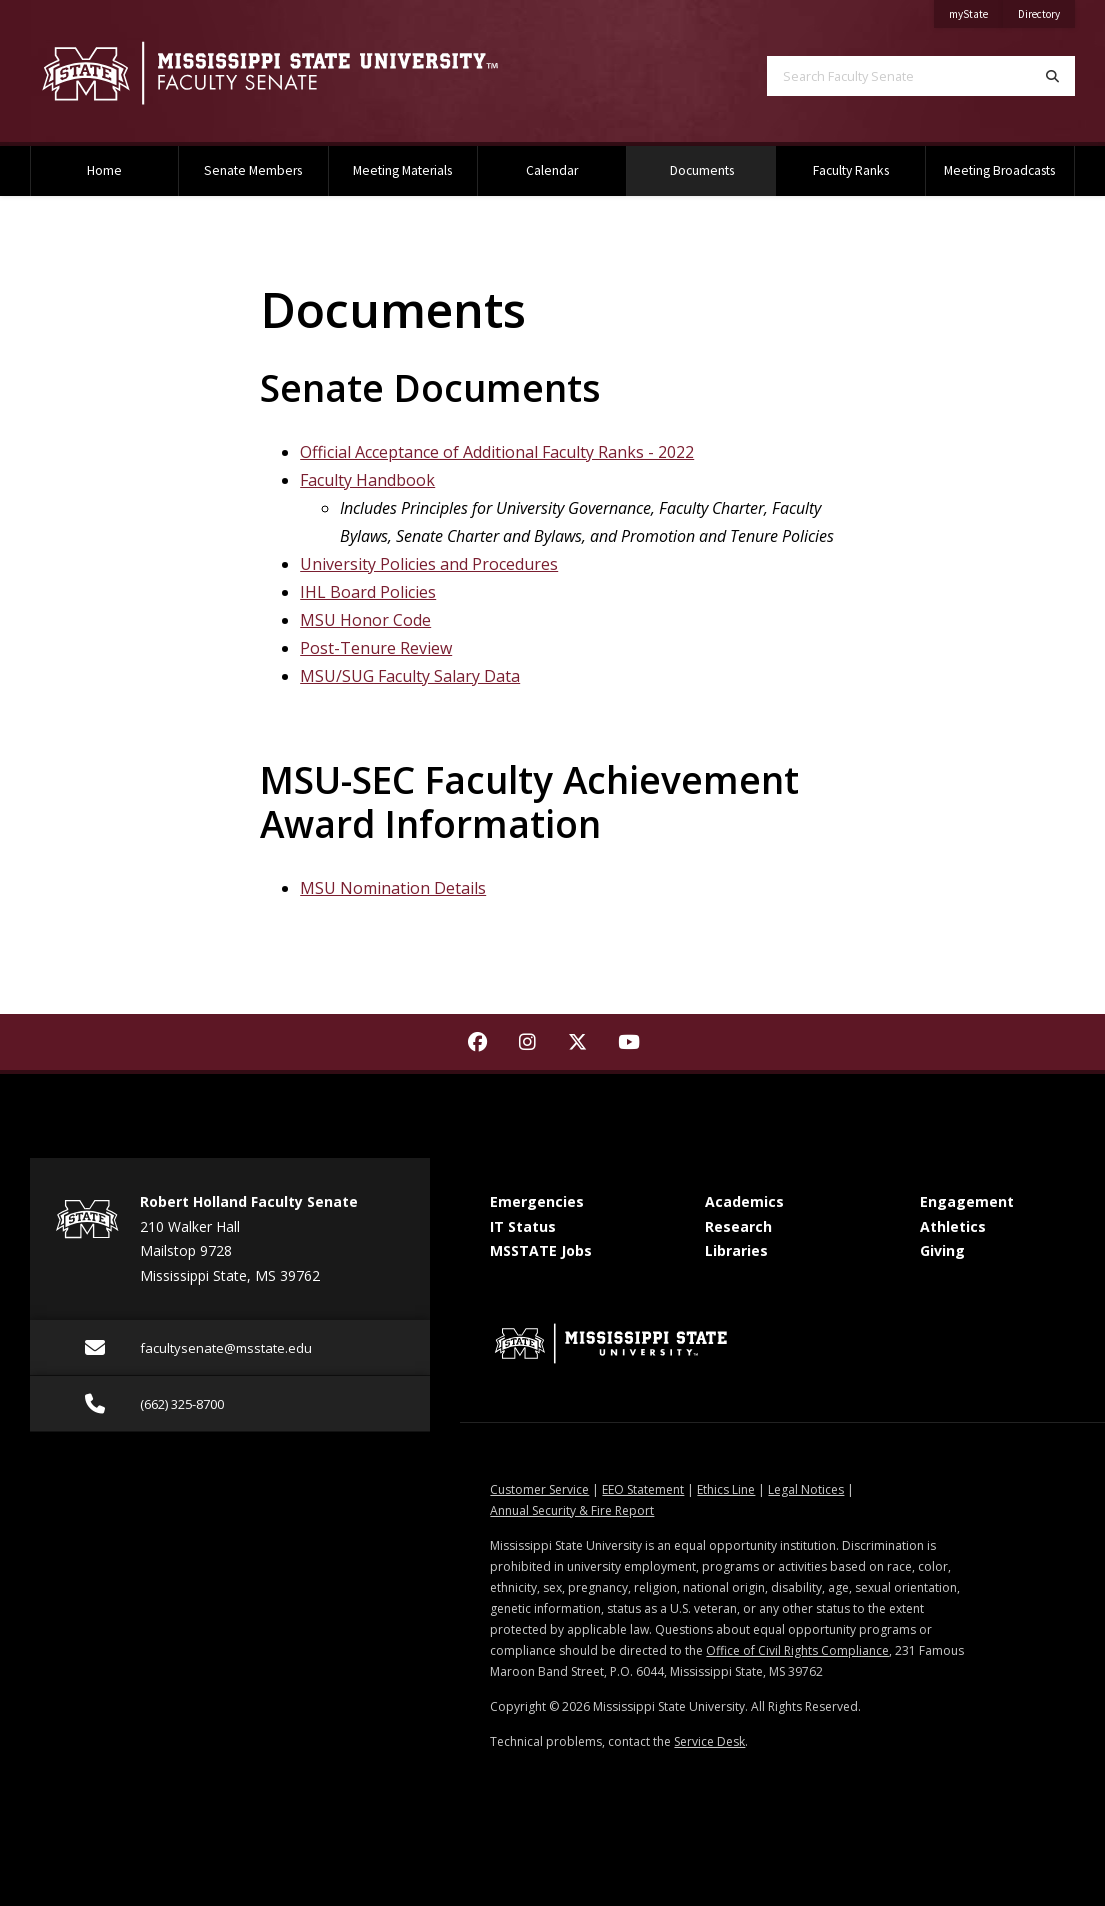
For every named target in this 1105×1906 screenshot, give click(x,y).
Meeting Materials (402, 170)
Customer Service (539, 1489)
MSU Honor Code (365, 620)
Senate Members (253, 170)
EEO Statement (643, 1489)
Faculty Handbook (367, 480)
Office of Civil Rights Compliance (797, 1650)
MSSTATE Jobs (541, 1250)
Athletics (953, 1226)
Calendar (552, 170)
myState (976, 10)
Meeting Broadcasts (999, 170)
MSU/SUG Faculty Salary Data (410, 676)
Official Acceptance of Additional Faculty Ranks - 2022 (497, 452)
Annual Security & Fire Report (572, 1510)
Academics (744, 1201)
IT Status (523, 1226)
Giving (942, 1250)
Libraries (736, 1250)
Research (738, 1226)
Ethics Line (726, 1489)
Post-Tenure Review (376, 648)
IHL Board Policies (368, 592)
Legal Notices (806, 1489)
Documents (723, 162)
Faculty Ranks (851, 170)
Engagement (967, 1201)
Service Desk (709, 1741)
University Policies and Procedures (429, 564)
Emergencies (537, 1201)
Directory (1046, 10)
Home (104, 170)
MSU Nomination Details (393, 888)
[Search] (1052, 76)
